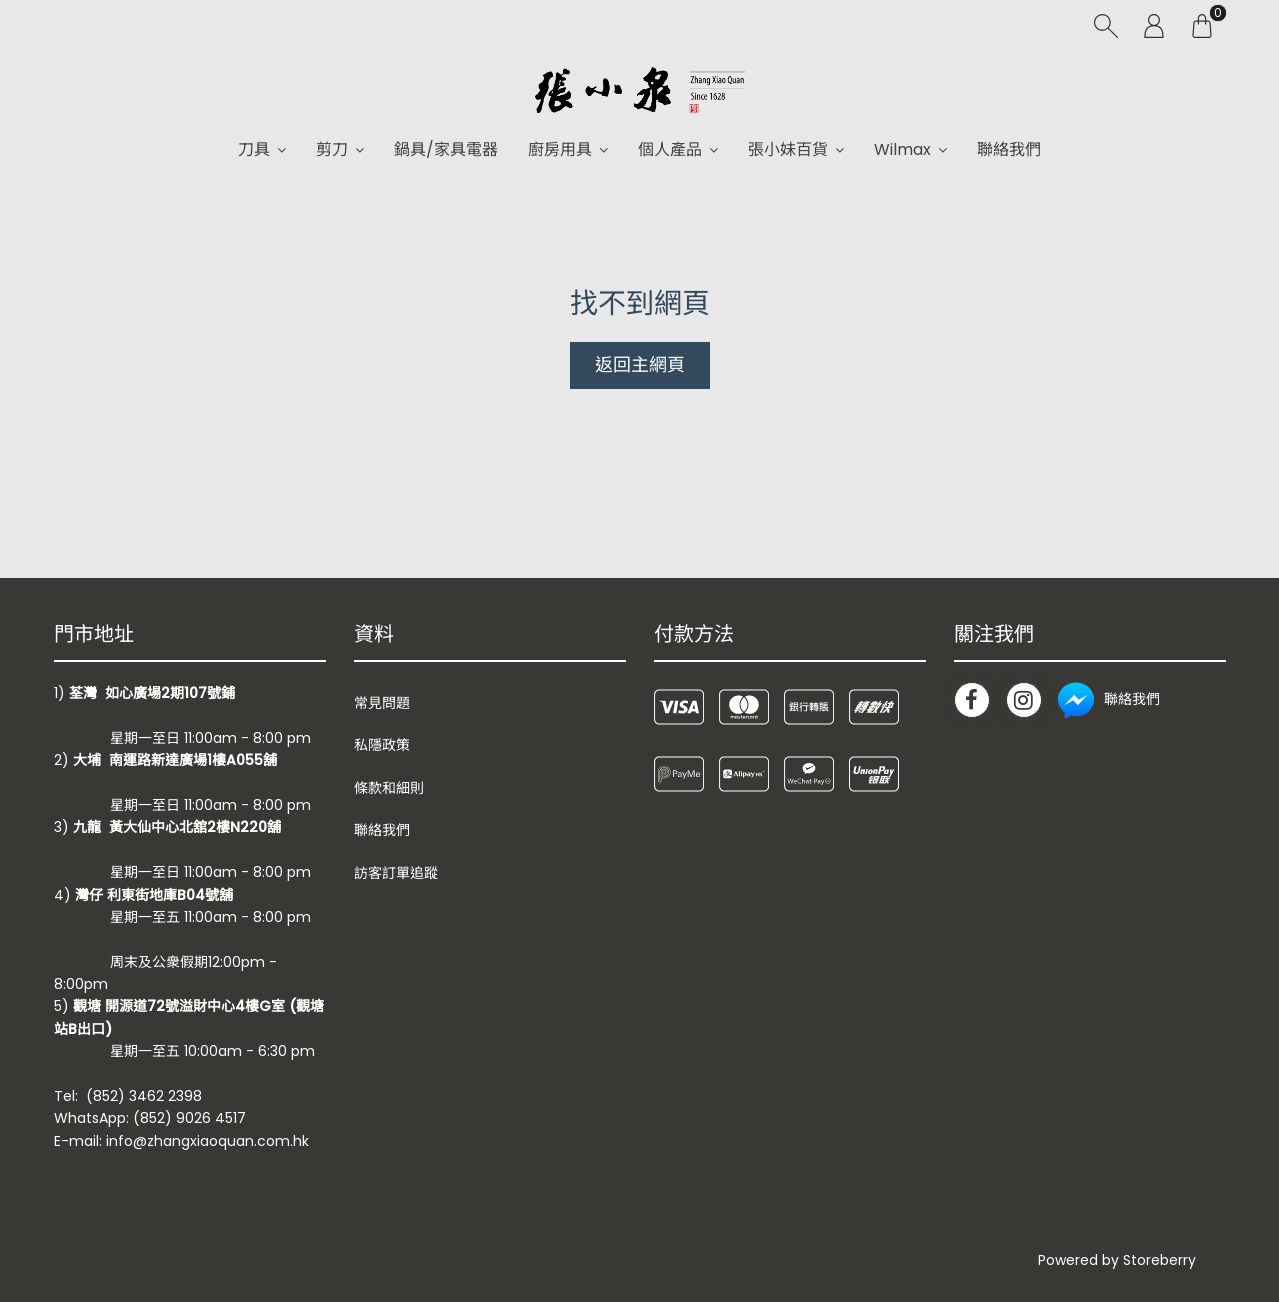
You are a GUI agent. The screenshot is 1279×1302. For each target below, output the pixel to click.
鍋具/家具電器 (446, 149)
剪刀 (332, 149)
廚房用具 (560, 149)
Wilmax (902, 149)
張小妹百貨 (788, 149)
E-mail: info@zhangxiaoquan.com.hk (181, 1141)
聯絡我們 (1009, 149)
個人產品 (670, 149)
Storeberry (1159, 1260)
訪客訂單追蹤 (396, 873)
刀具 (254, 149)
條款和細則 (389, 788)
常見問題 (382, 703)
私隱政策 (382, 745)
